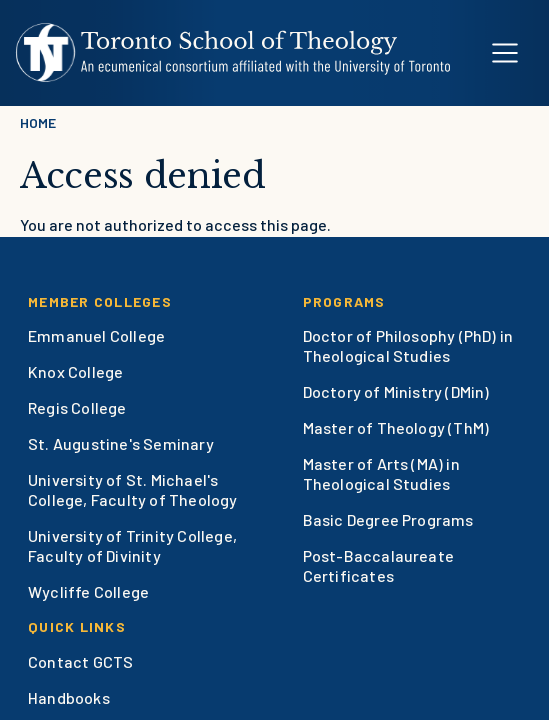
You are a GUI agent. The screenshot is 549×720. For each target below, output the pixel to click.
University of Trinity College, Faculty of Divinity (132, 545)
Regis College (77, 407)
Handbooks (69, 697)
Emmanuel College (96, 335)
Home (38, 122)
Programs (344, 301)
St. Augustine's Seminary (121, 443)
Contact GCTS (80, 661)
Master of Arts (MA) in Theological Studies (381, 473)
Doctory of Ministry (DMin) (396, 391)
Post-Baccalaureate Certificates (379, 565)
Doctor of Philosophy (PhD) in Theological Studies (408, 345)
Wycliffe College (88, 591)
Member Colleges (100, 301)
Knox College (75, 371)
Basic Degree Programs (388, 519)
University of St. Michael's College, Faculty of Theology (133, 489)
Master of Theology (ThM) (396, 427)
